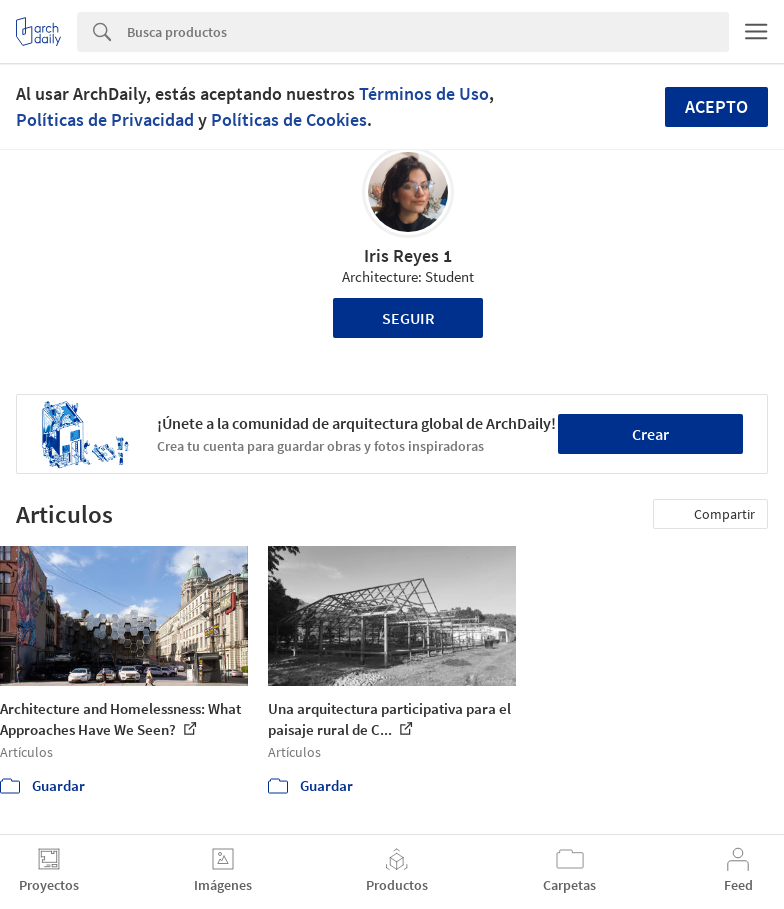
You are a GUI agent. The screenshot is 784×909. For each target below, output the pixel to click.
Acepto (716, 106)
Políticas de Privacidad (105, 119)
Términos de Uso (424, 93)
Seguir (408, 318)
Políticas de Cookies (289, 119)
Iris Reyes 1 (408, 255)
